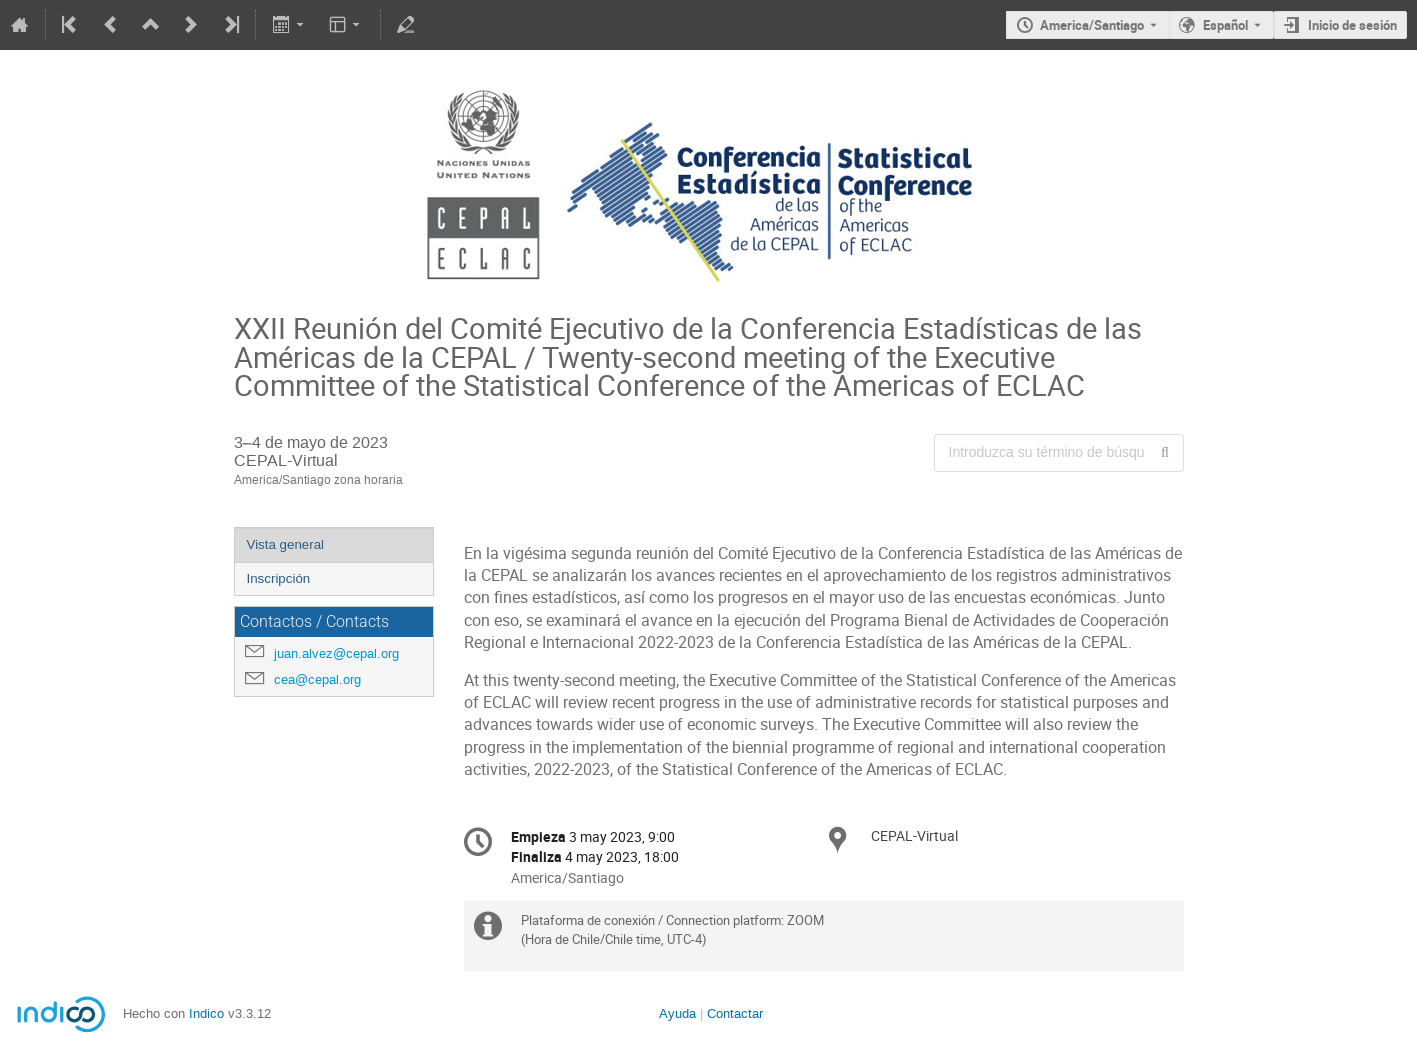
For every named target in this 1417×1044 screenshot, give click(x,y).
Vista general (286, 544)
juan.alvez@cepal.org (336, 653)
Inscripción (279, 578)
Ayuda (677, 1013)
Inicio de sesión (1352, 25)
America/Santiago (1092, 25)
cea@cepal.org (317, 679)
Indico (206, 1013)
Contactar (735, 1013)
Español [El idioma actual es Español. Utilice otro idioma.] (1225, 25)
